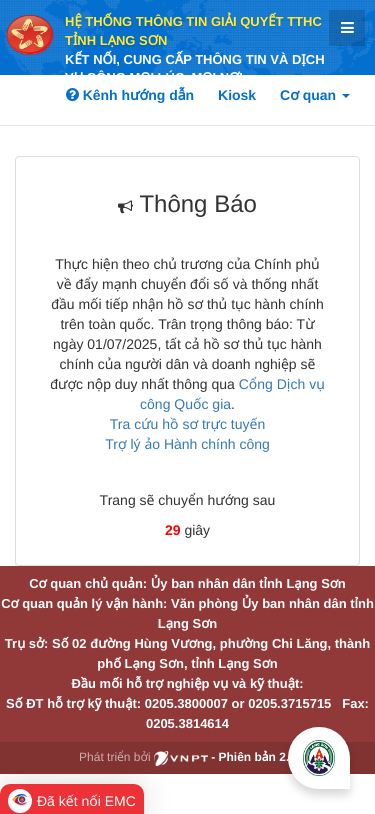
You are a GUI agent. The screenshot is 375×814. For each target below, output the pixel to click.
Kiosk (237, 95)
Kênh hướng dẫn (130, 95)
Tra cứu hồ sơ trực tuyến (187, 424)
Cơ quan (315, 95)
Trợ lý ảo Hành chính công (187, 444)
